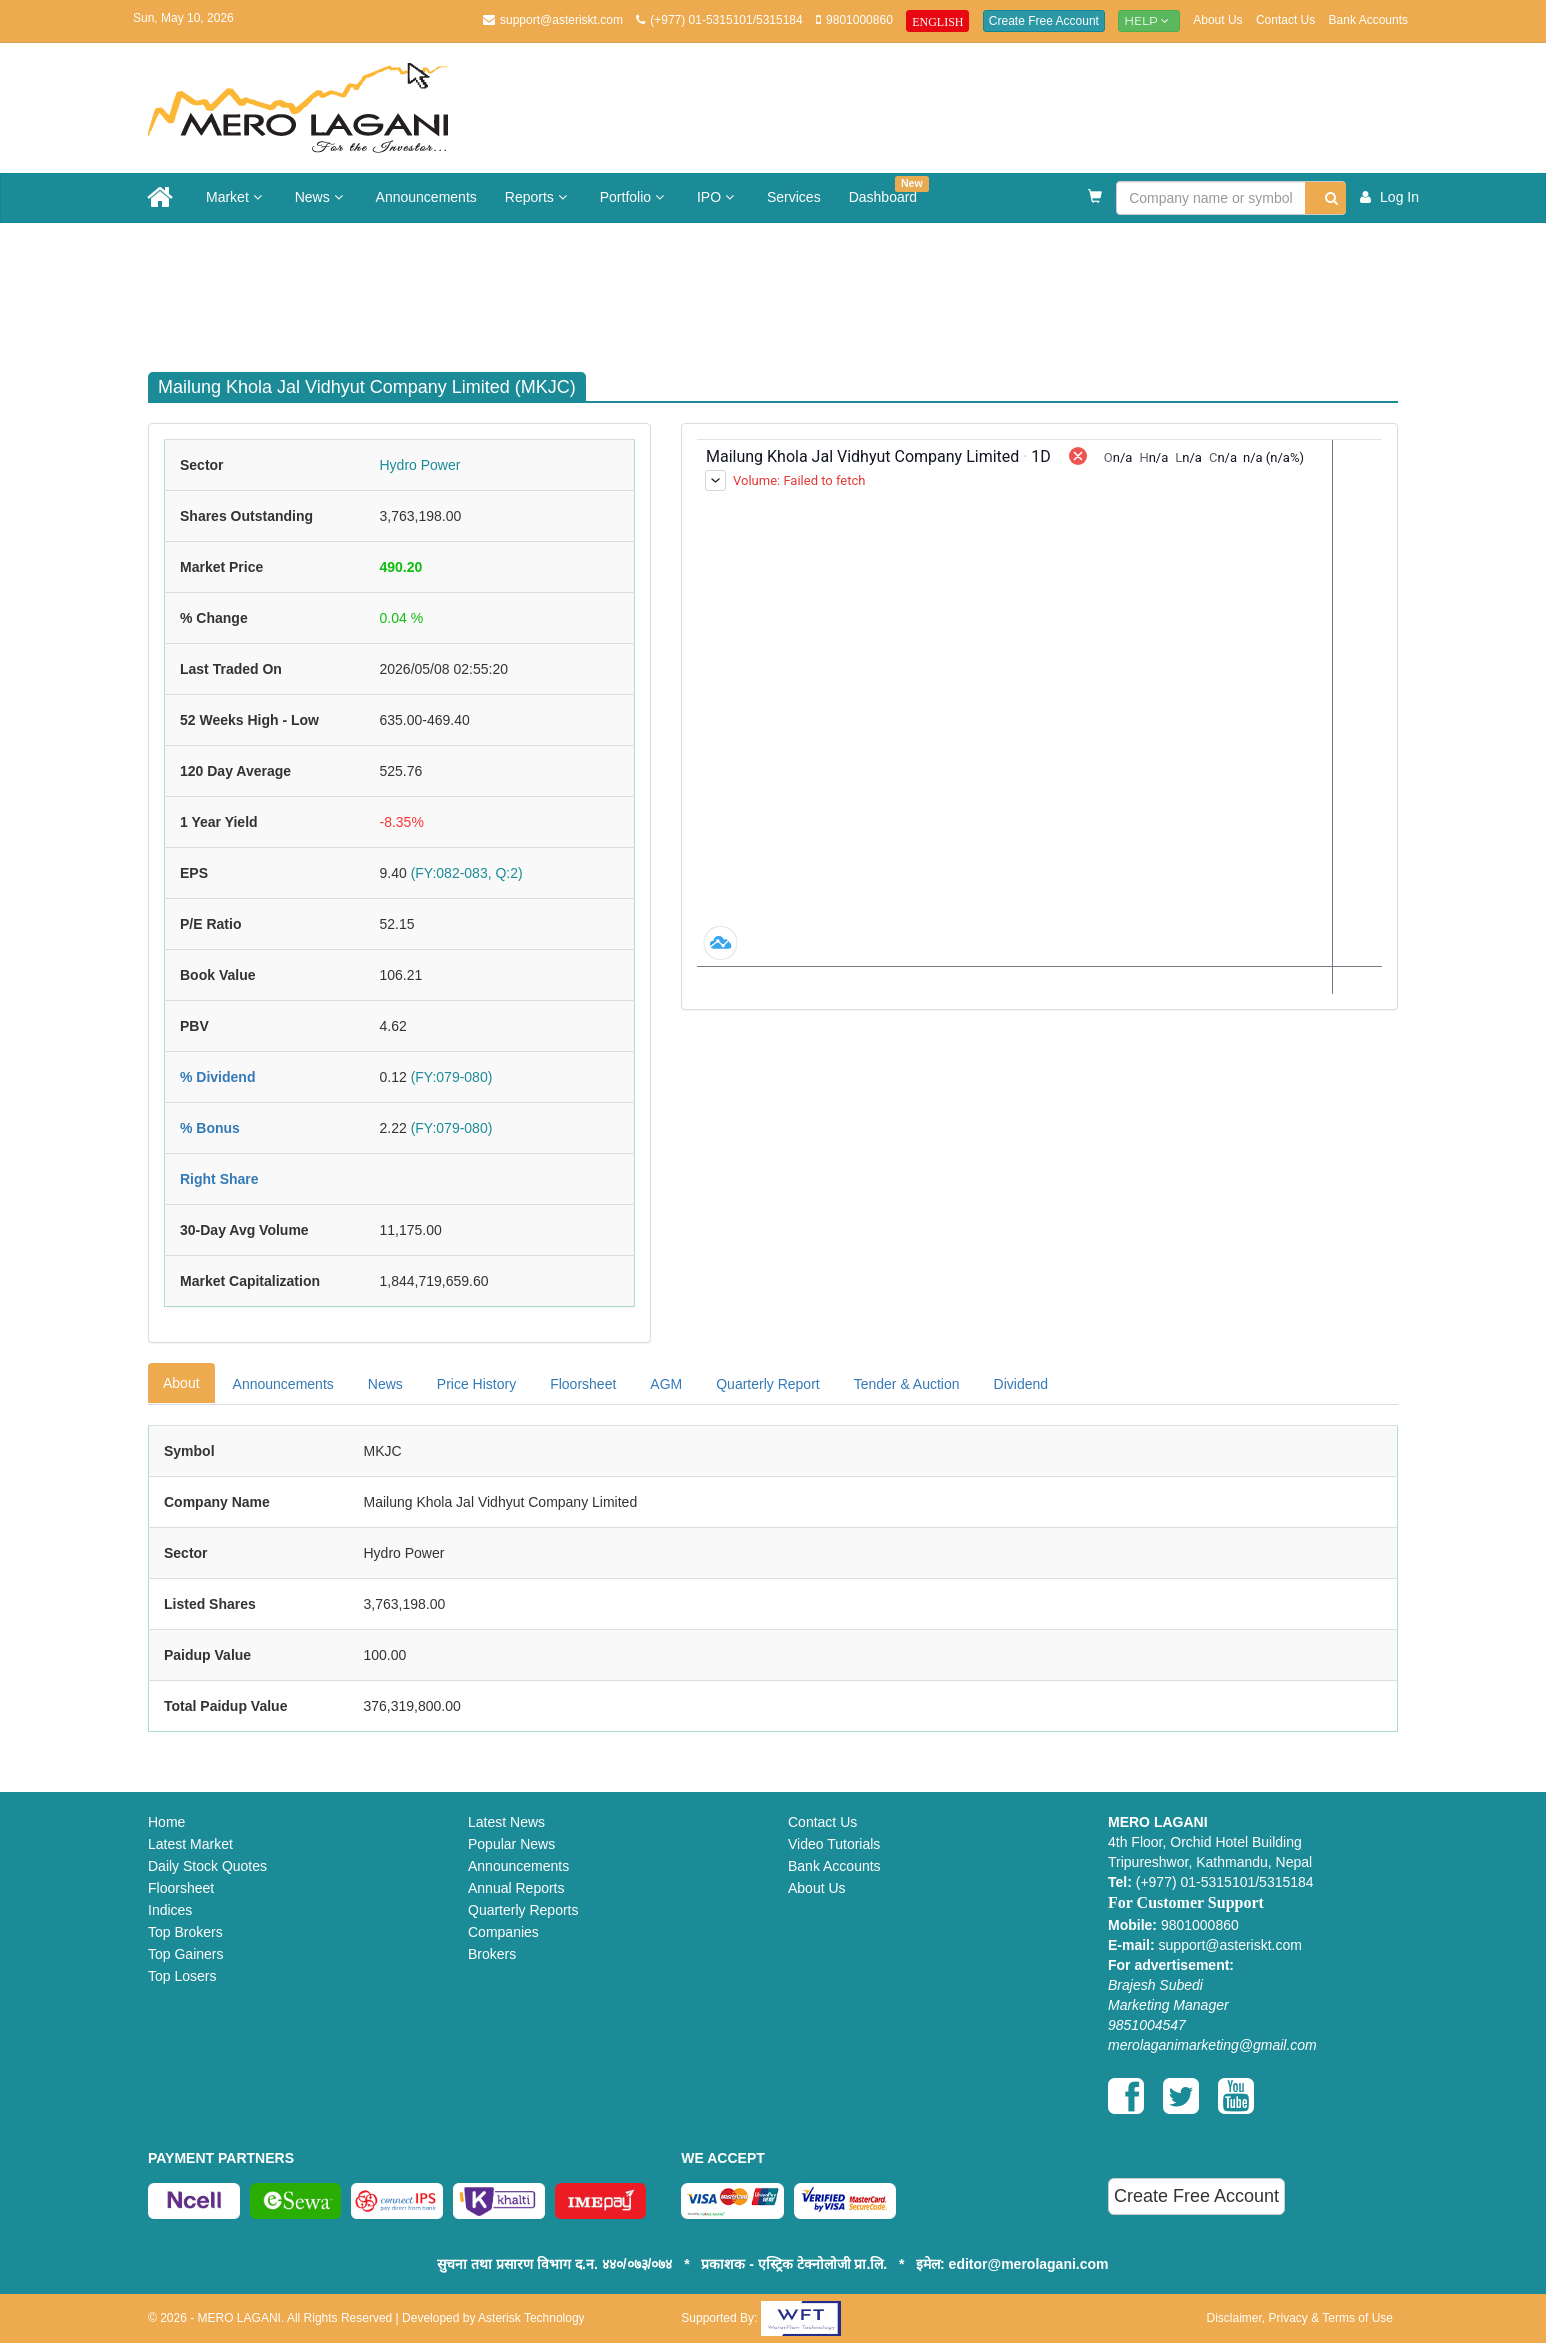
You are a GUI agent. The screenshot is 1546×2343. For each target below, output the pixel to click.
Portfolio (634, 197)
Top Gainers (185, 1954)
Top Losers (182, 1976)
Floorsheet (583, 1384)
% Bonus (210, 1128)
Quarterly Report (767, 1384)
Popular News (511, 1844)
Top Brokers (185, 1932)
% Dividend (217, 1077)
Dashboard (889, 190)
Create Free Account (1044, 21)
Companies (503, 1932)
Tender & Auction (907, 1384)
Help (1149, 20)
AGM (666, 1384)
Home (166, 1822)
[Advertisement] (788, 288)
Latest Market (190, 1844)
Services (794, 197)
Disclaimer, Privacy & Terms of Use (1299, 2318)
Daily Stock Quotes (207, 1866)
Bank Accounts (1368, 20)
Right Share (219, 1179)
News (321, 197)
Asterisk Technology (531, 2318)
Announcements (426, 197)
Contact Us (1285, 20)
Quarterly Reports (523, 1910)
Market (236, 197)
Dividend (1021, 1384)
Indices (170, 1910)
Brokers (492, 1954)
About (181, 1383)
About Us (1217, 20)
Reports (538, 197)
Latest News (506, 1822)
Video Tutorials (834, 1844)
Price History (476, 1384)
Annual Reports (516, 1888)
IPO (718, 197)
